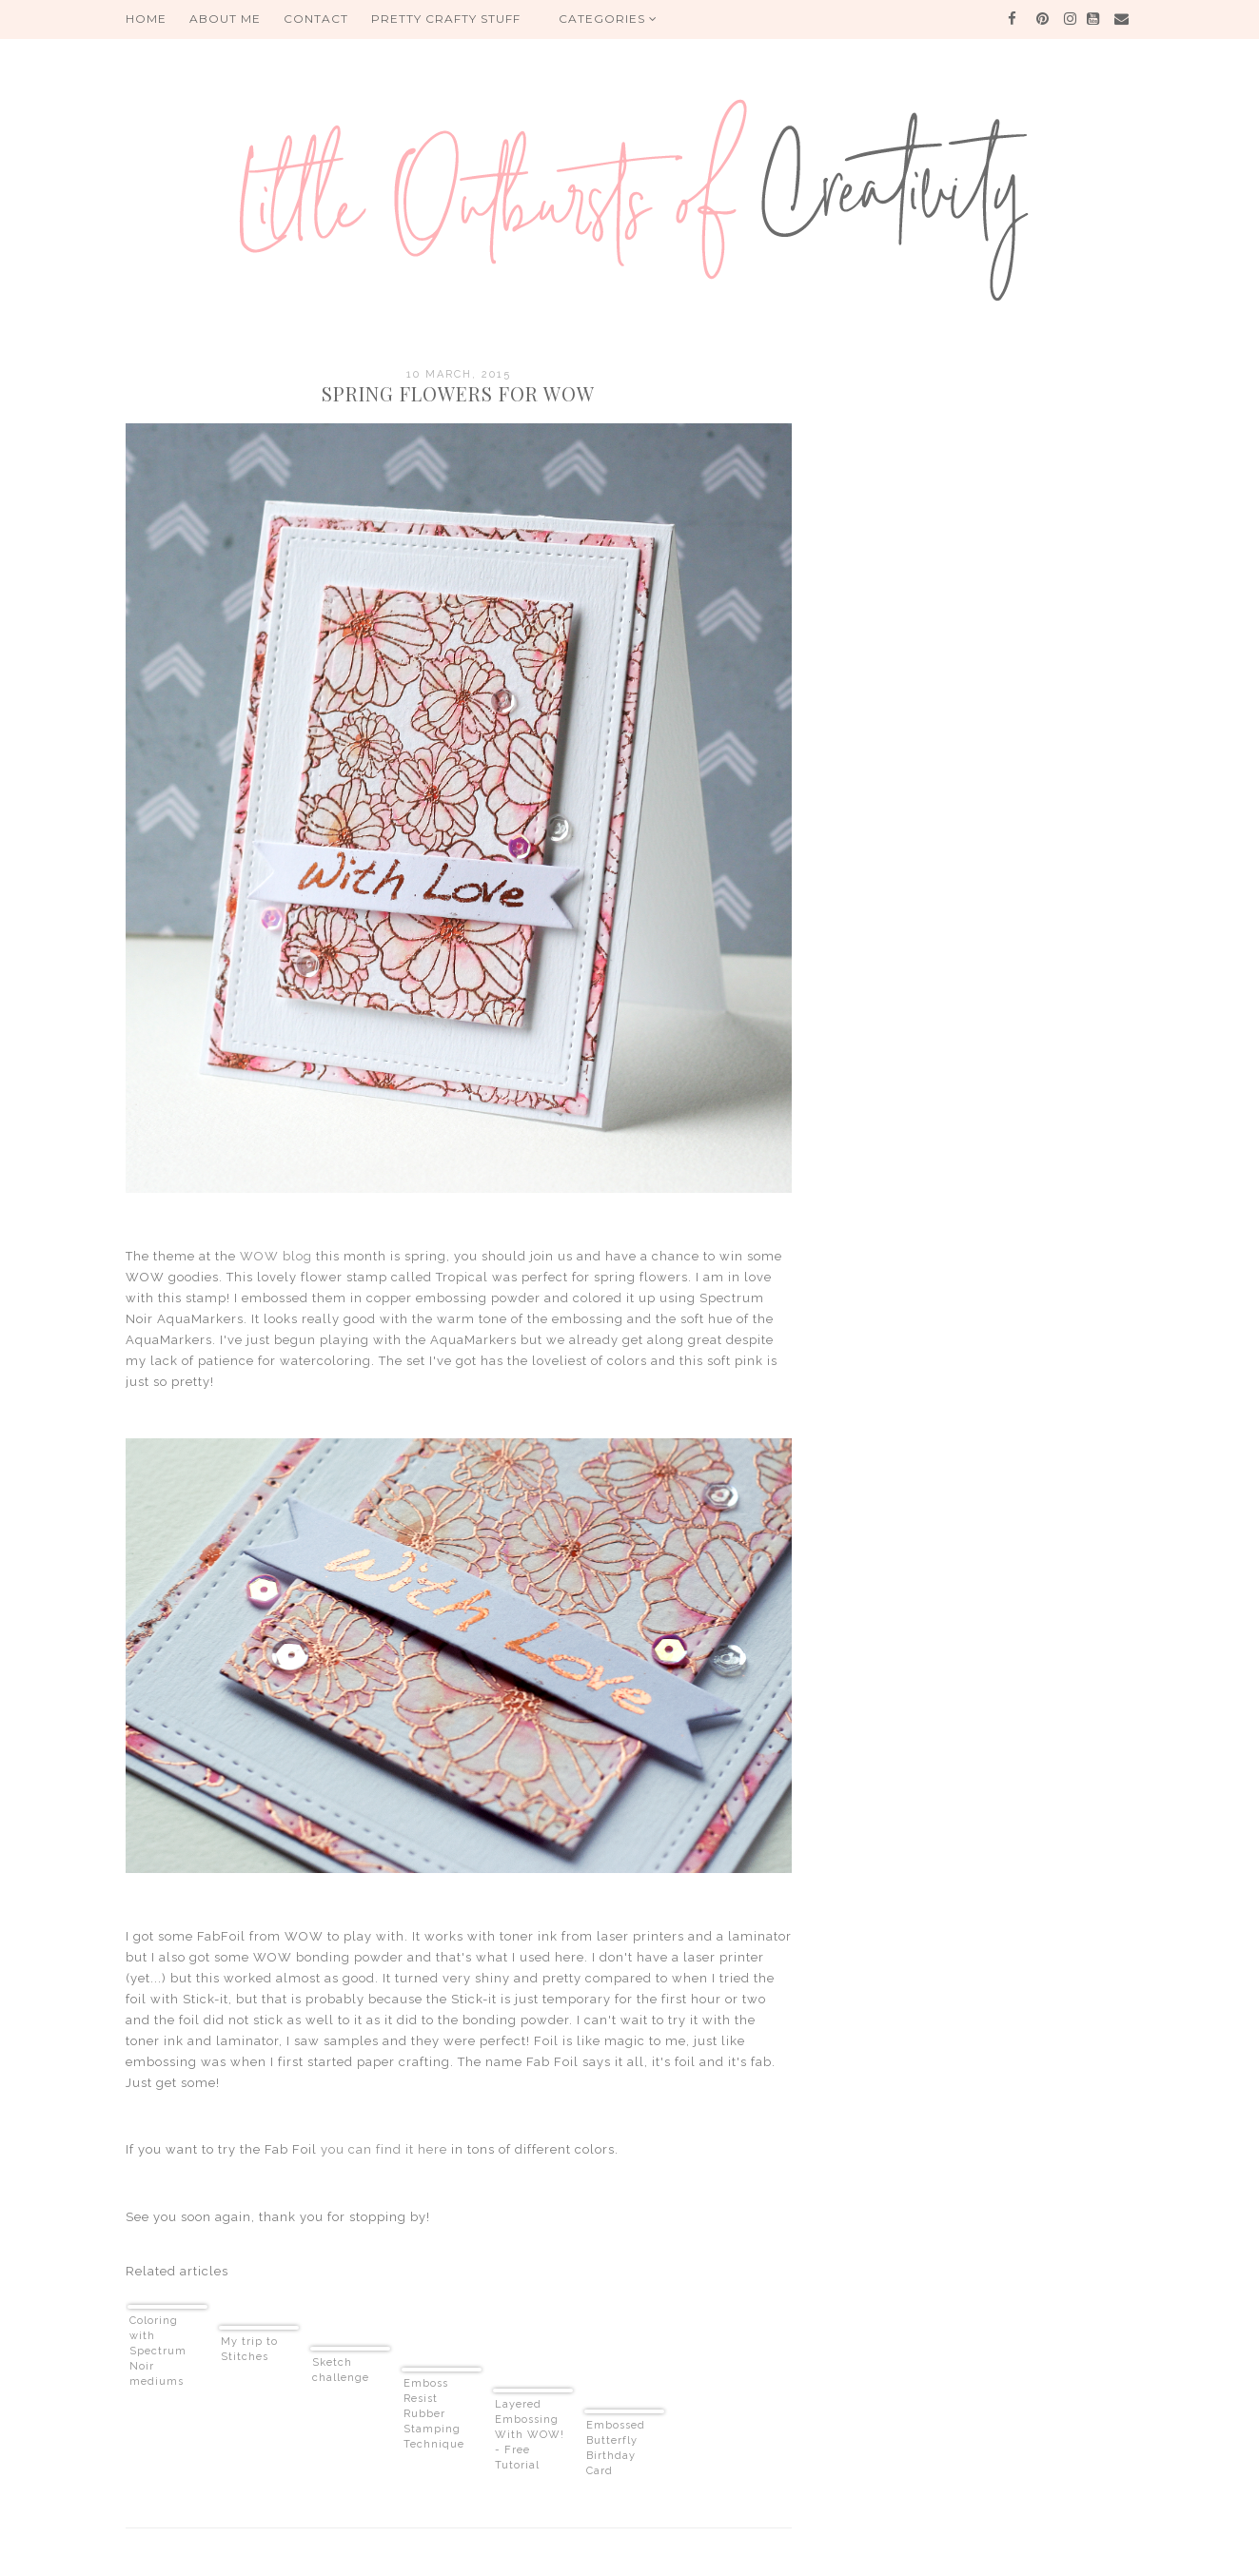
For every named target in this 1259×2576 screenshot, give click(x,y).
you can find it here (384, 2149)
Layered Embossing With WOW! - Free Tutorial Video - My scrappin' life (529, 2435)
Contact (316, 18)
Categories (608, 18)
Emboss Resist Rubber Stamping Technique (433, 2413)
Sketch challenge (340, 2370)
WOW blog (276, 1256)
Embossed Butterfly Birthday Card (615, 2448)
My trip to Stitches (249, 2349)
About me (225, 18)
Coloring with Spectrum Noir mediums (158, 2351)
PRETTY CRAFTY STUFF (446, 18)
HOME (146, 18)
